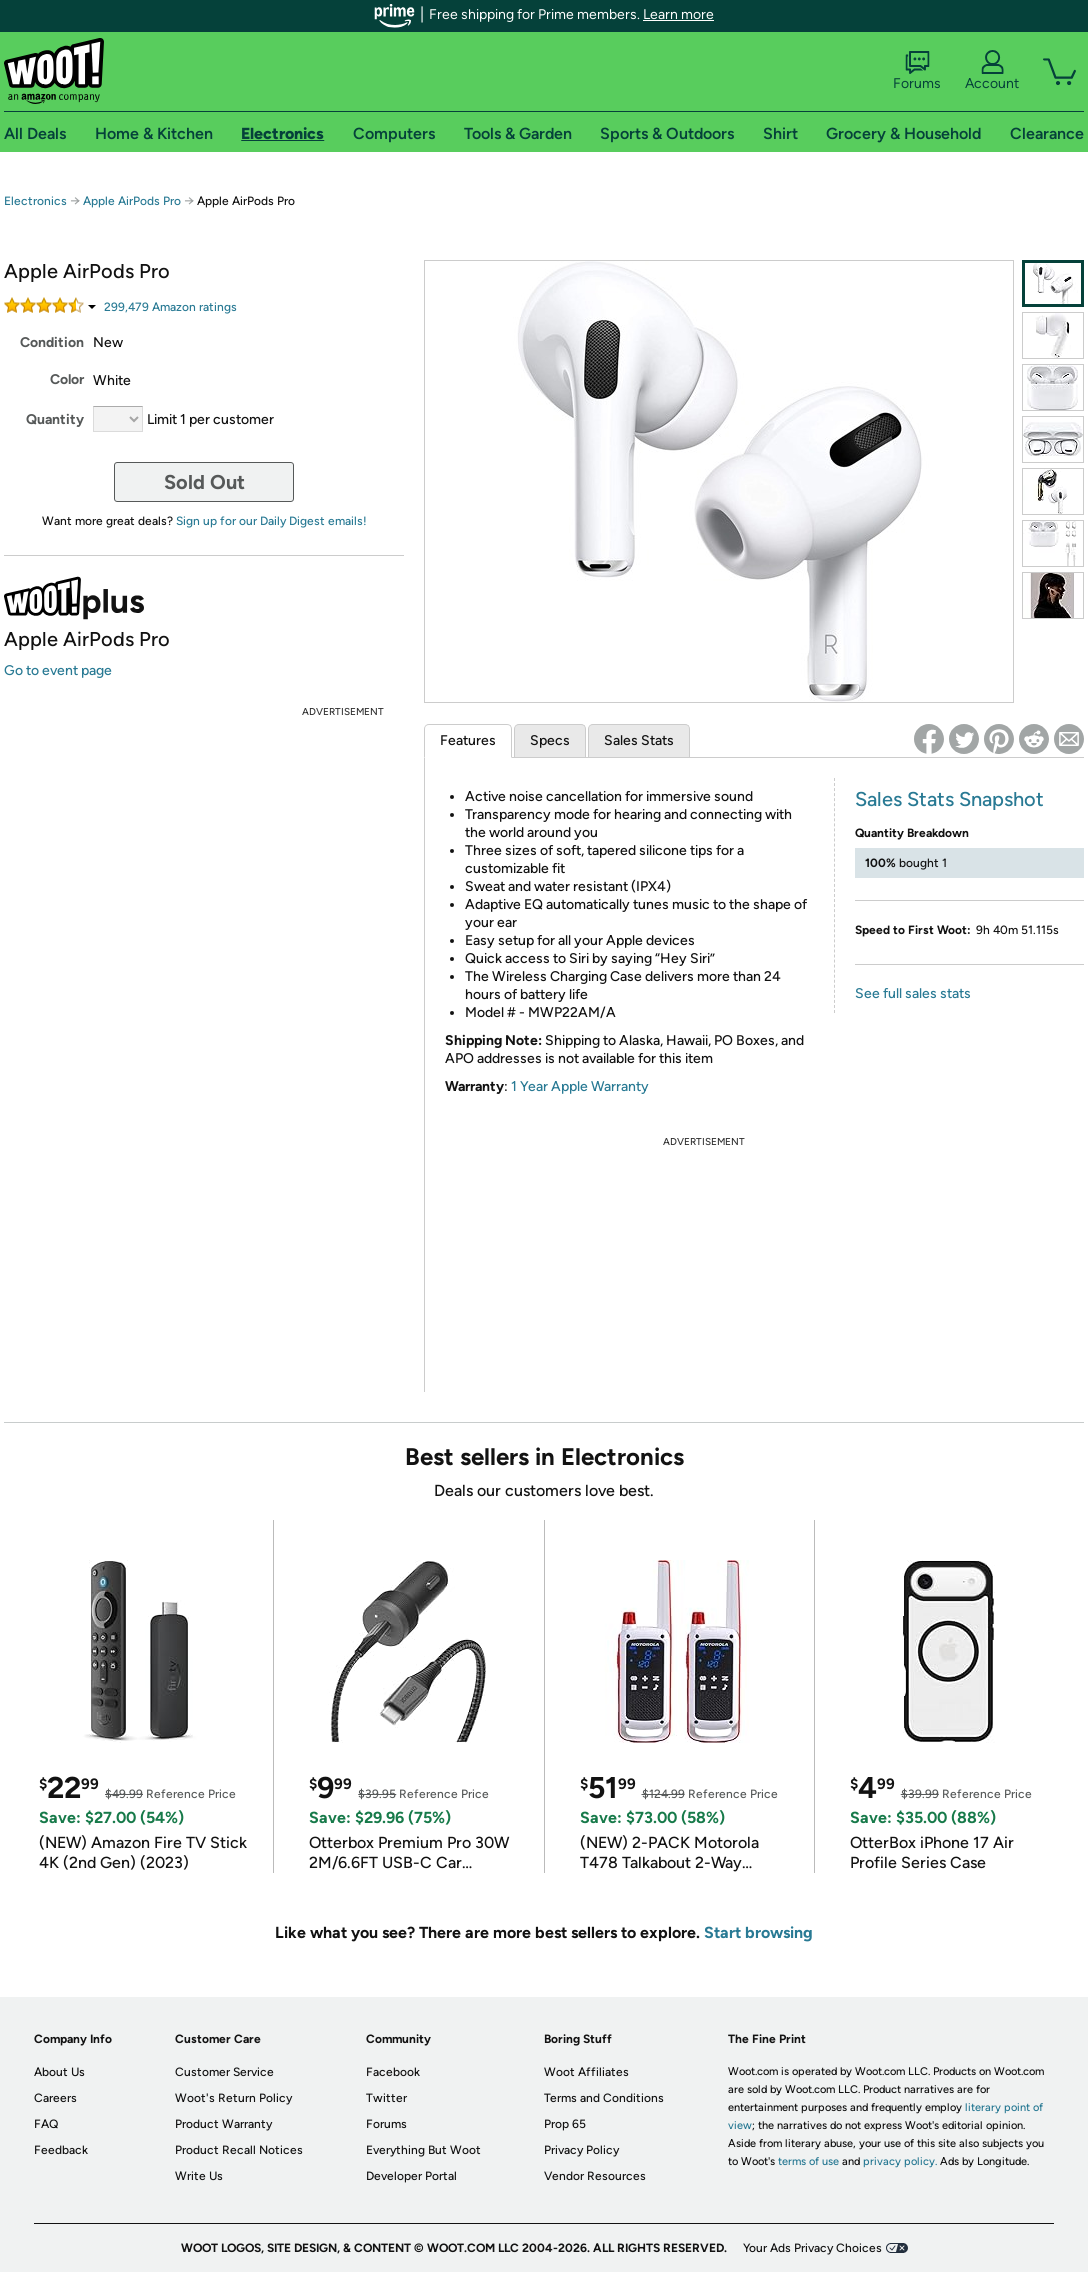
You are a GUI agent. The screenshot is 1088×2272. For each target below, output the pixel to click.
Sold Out (204, 482)
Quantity (55, 419)
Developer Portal (411, 2176)
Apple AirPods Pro (132, 201)
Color (67, 379)
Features (468, 740)
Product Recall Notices (239, 2150)
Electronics (35, 201)
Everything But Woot (423, 2150)
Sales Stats (639, 740)
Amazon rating (170, 307)
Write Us (199, 2176)
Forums (917, 71)
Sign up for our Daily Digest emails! (271, 521)
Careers (55, 2098)
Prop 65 (565, 2124)
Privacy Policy (581, 2150)
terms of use (808, 2161)
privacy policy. (900, 2161)
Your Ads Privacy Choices (812, 2248)
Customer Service (224, 2072)
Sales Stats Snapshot (949, 799)
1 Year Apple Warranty (580, 1086)
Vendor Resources (595, 2176)
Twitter (386, 2098)
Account (992, 71)
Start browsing (758, 1932)
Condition (52, 342)
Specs (550, 740)
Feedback (61, 2150)
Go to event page (58, 670)
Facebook (393, 2072)
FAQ (46, 2124)
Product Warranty (223, 2124)
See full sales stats (913, 993)
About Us (59, 2072)
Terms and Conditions (604, 2098)
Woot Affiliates (586, 2072)
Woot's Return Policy (233, 2098)
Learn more (678, 14)
